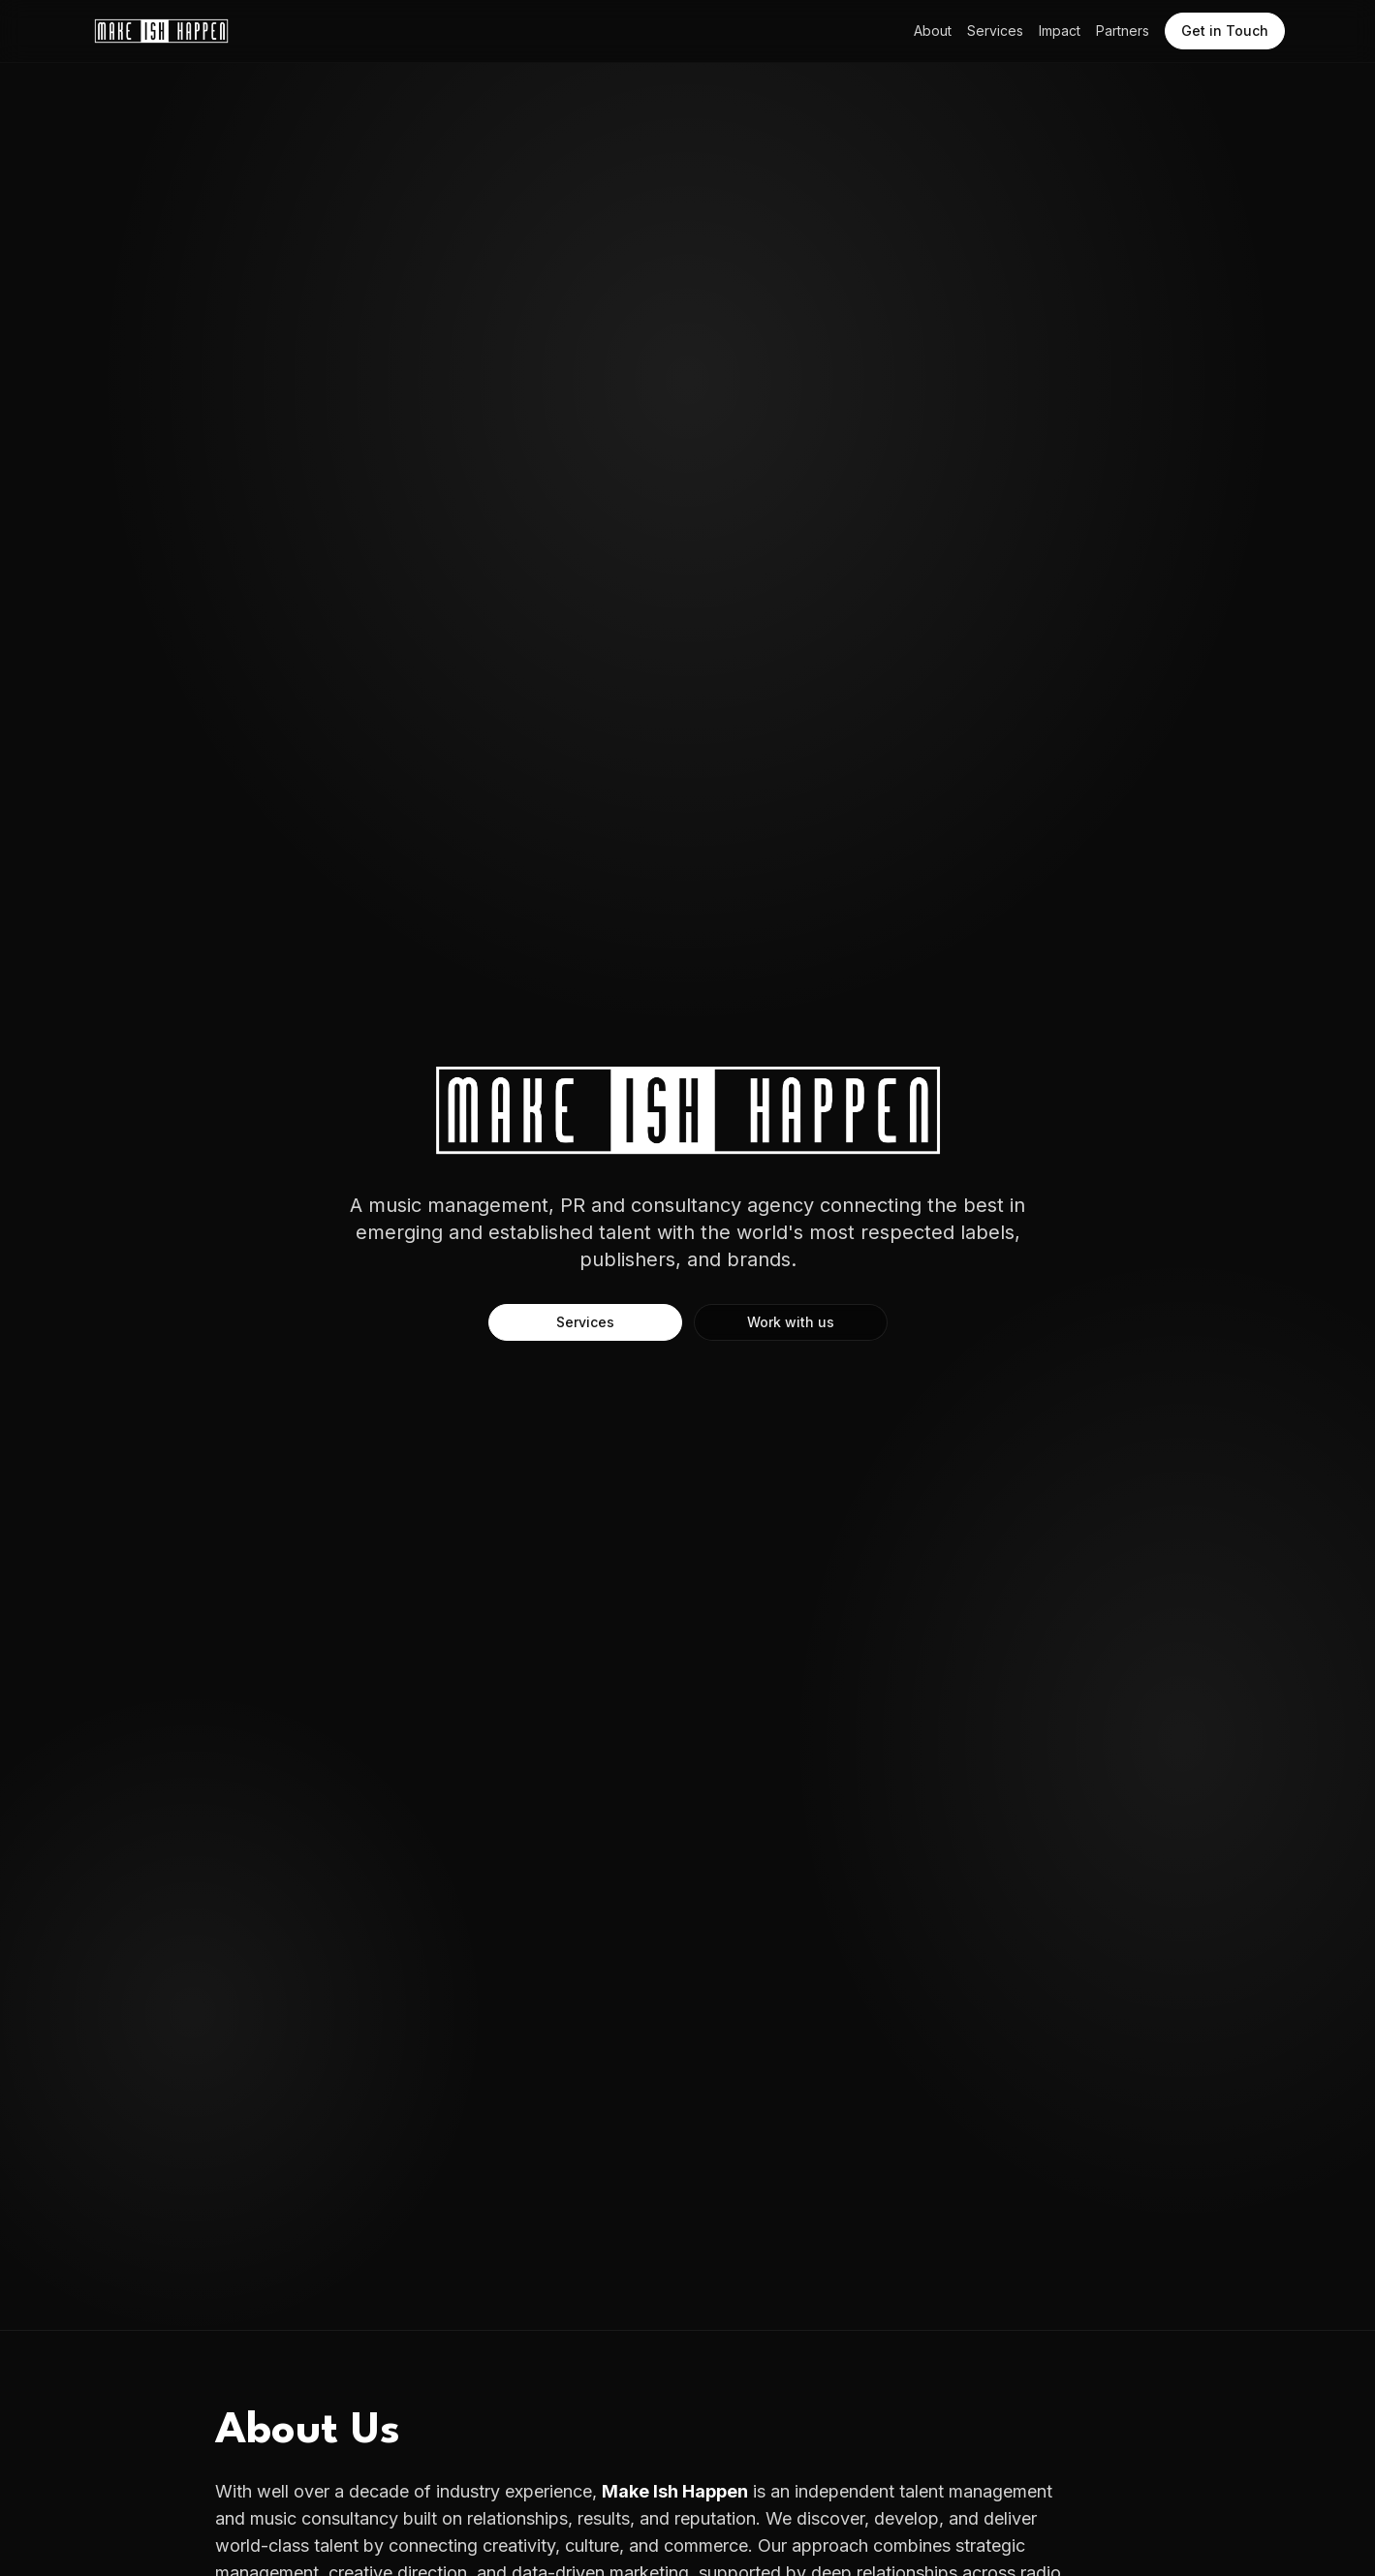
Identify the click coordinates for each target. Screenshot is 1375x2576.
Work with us (790, 1322)
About (933, 30)
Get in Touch (1224, 30)
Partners (1122, 30)
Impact (1059, 30)
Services (995, 30)
